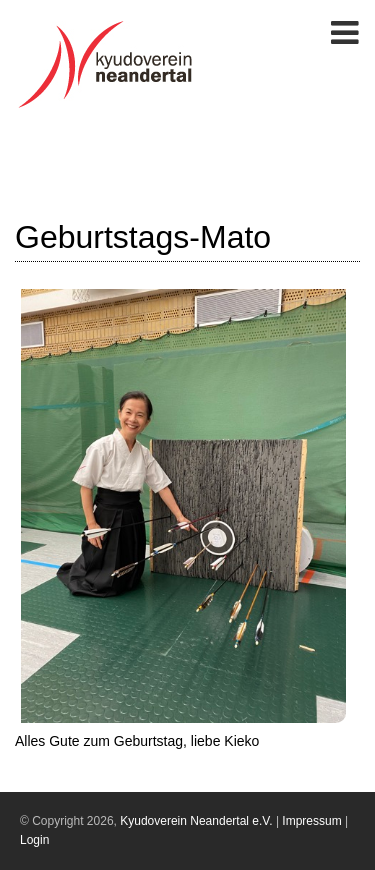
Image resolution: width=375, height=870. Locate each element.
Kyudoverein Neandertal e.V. (196, 821)
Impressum (311, 821)
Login (34, 840)
